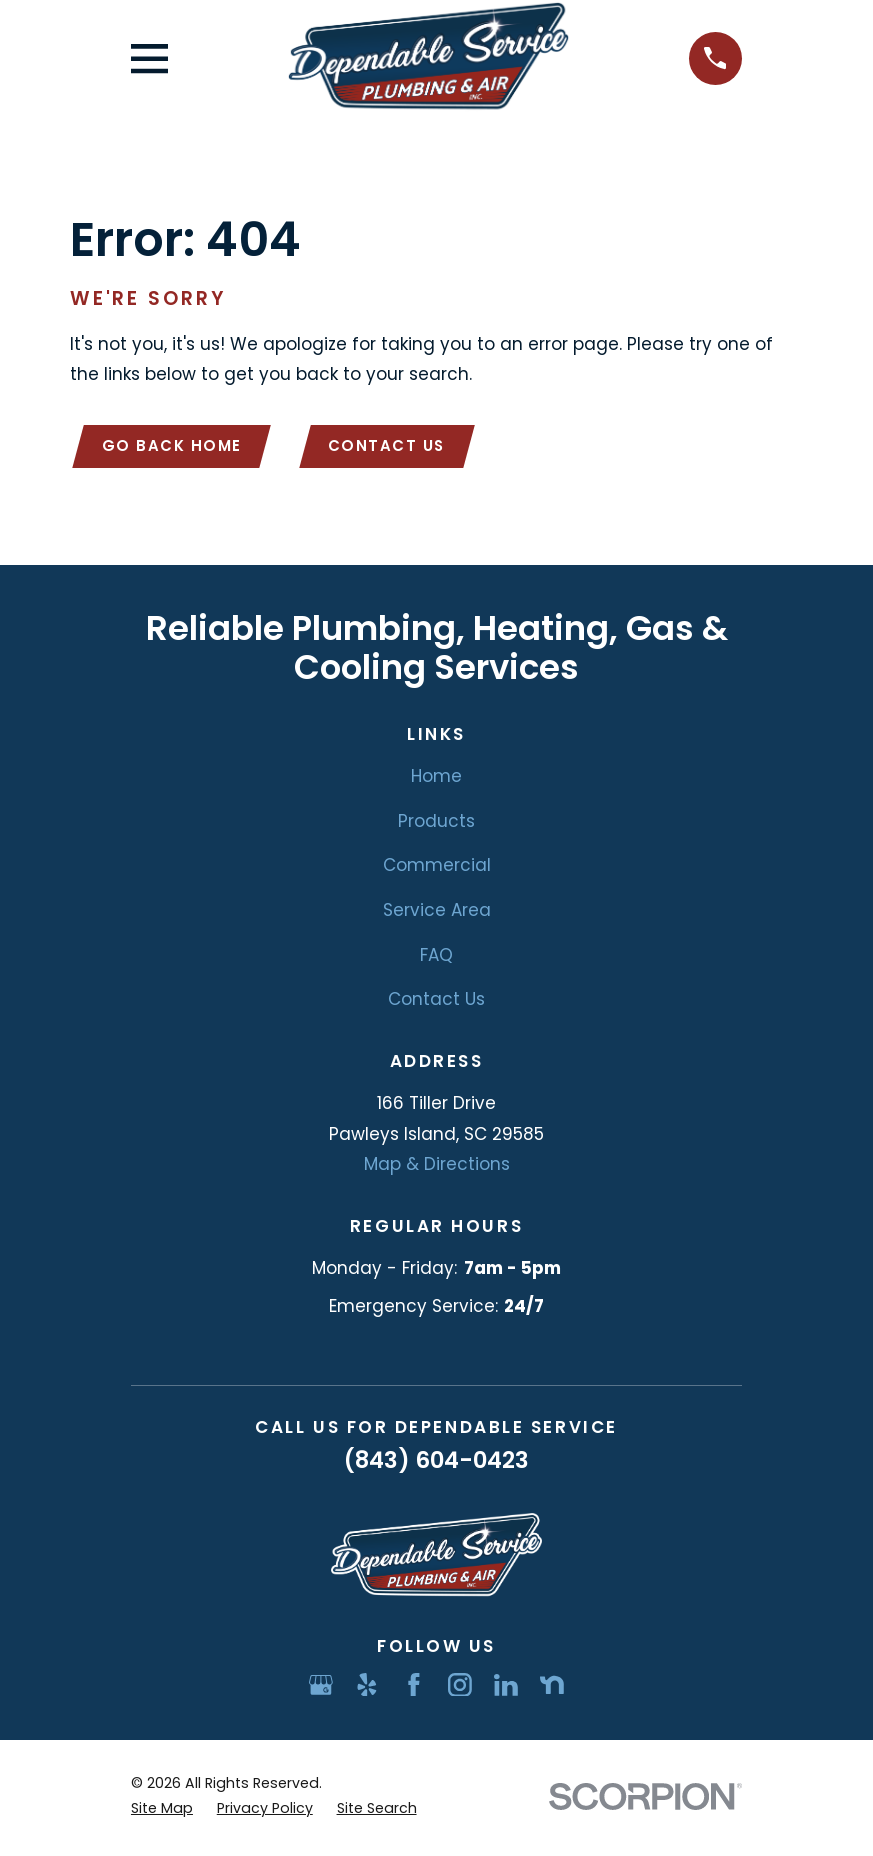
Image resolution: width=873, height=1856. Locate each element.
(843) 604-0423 (436, 1464)
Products (436, 824)
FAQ (436, 958)
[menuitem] (162, 1813)
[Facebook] (414, 1688)
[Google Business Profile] (321, 1688)
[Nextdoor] (552, 1688)
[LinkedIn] (506, 1688)
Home (436, 779)
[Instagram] (460, 1688)
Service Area (437, 914)
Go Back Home (175, 447)
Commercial (437, 869)
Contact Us (395, 447)
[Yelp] (367, 1688)
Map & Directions (437, 1168)
